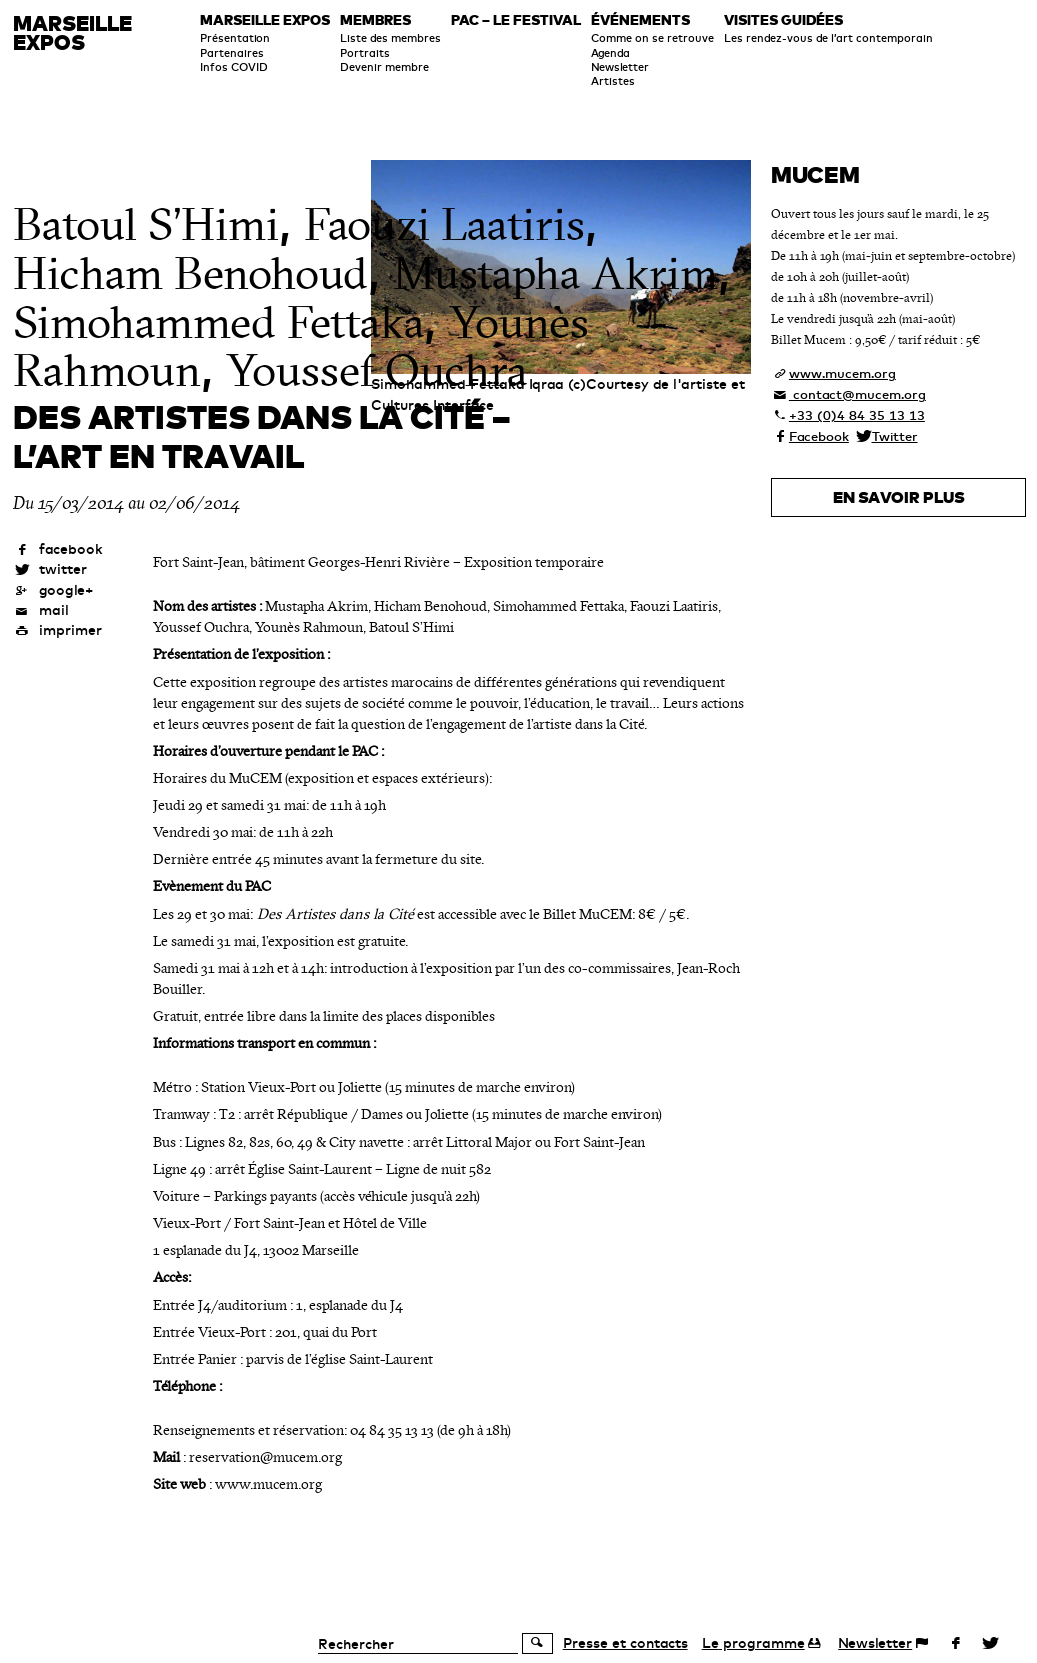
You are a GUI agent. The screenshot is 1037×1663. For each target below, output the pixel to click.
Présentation (235, 38)
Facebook (819, 436)
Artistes (613, 81)
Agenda (610, 53)
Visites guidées (783, 21)
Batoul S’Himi (146, 225)
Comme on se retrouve (652, 38)
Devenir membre (384, 67)
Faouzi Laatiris (444, 225)
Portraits (365, 53)
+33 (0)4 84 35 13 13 (857, 415)
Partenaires (232, 53)
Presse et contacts (625, 1643)
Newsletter (620, 67)
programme (753, 1643)
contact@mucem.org (857, 394)
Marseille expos (265, 21)
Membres (375, 21)
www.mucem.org (842, 373)
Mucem (815, 174)
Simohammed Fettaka (218, 323)
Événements (640, 21)
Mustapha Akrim (555, 274)
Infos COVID (234, 67)
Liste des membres (390, 38)
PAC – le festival (516, 21)
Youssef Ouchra (376, 371)
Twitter (895, 436)
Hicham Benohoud (190, 274)
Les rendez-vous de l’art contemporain (828, 38)
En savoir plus (899, 497)
